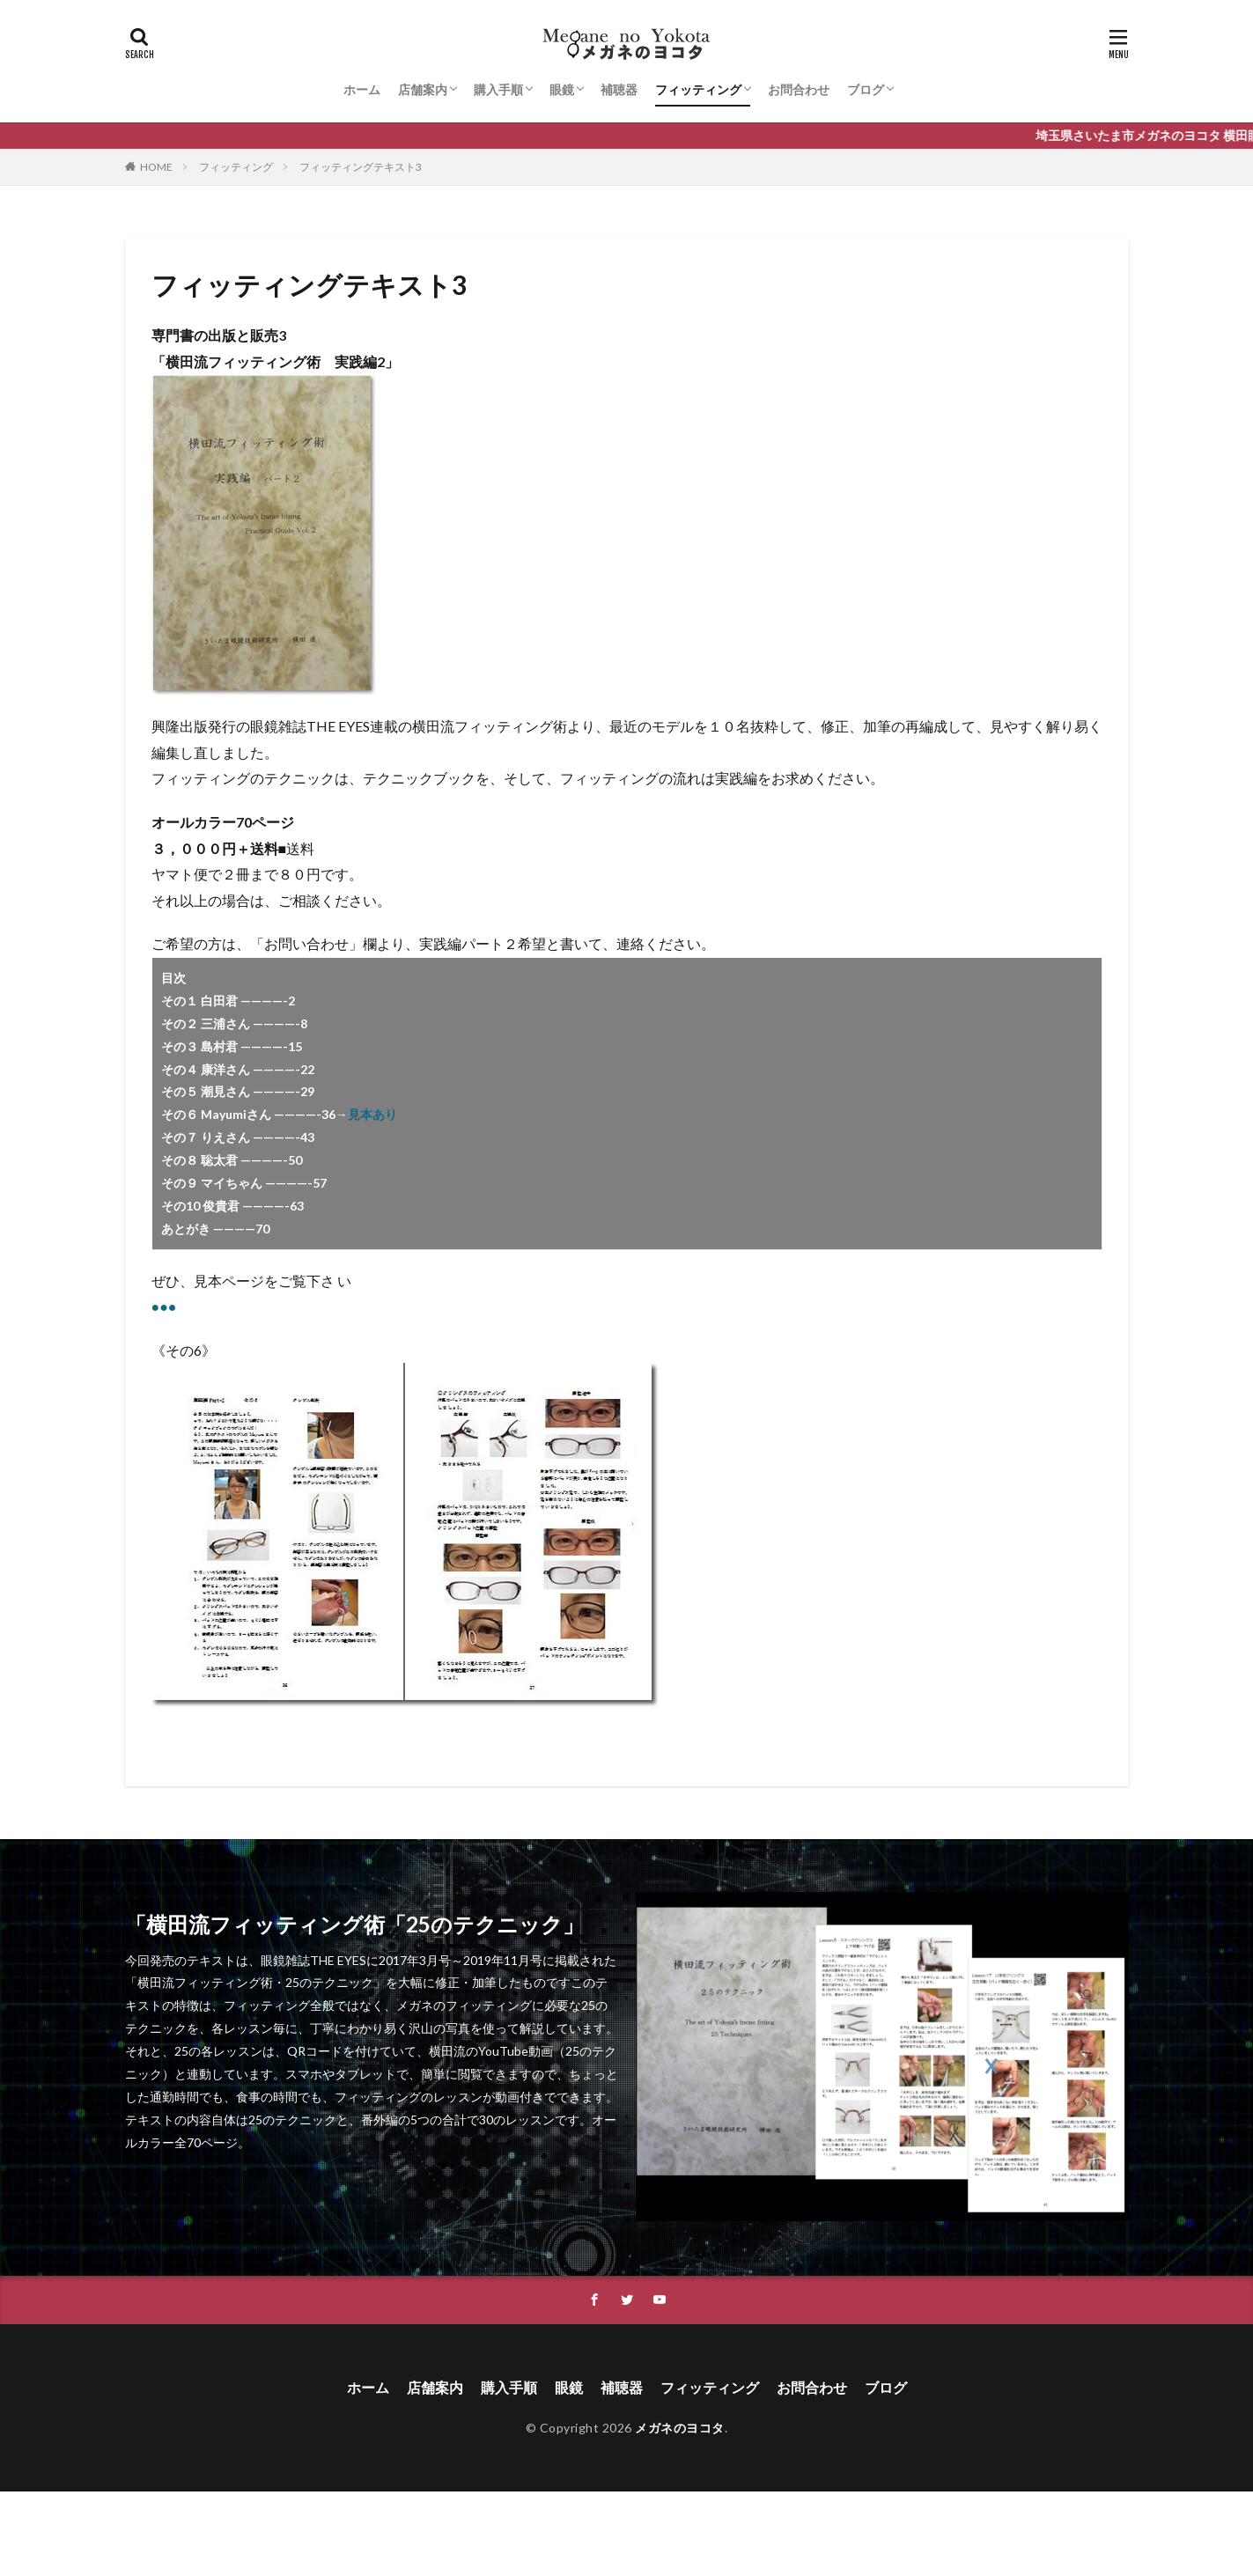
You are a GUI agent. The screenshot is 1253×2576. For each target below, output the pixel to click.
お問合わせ (798, 89)
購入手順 (498, 89)
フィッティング (698, 89)
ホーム (361, 89)
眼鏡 (561, 89)
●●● (164, 1306)
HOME (156, 166)
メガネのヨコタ (680, 2427)
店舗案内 (422, 89)
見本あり (372, 1114)
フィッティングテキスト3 (360, 166)
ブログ (865, 89)
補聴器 (619, 89)
